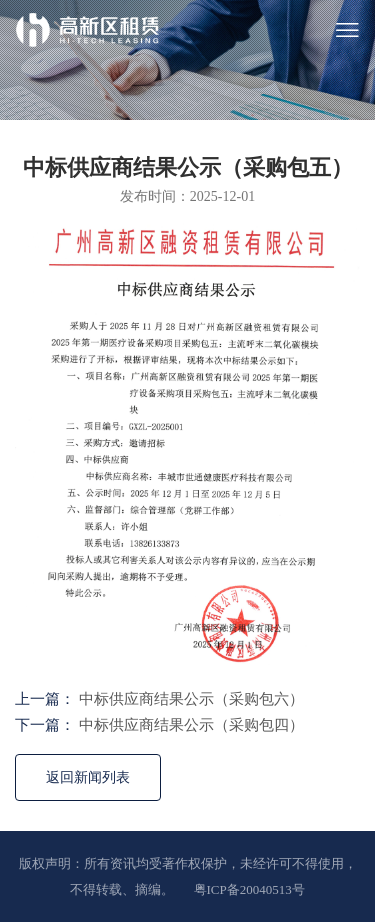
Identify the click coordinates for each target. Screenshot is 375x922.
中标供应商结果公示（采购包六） (191, 699)
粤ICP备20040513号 (249, 889)
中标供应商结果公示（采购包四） (191, 725)
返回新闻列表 (88, 777)
